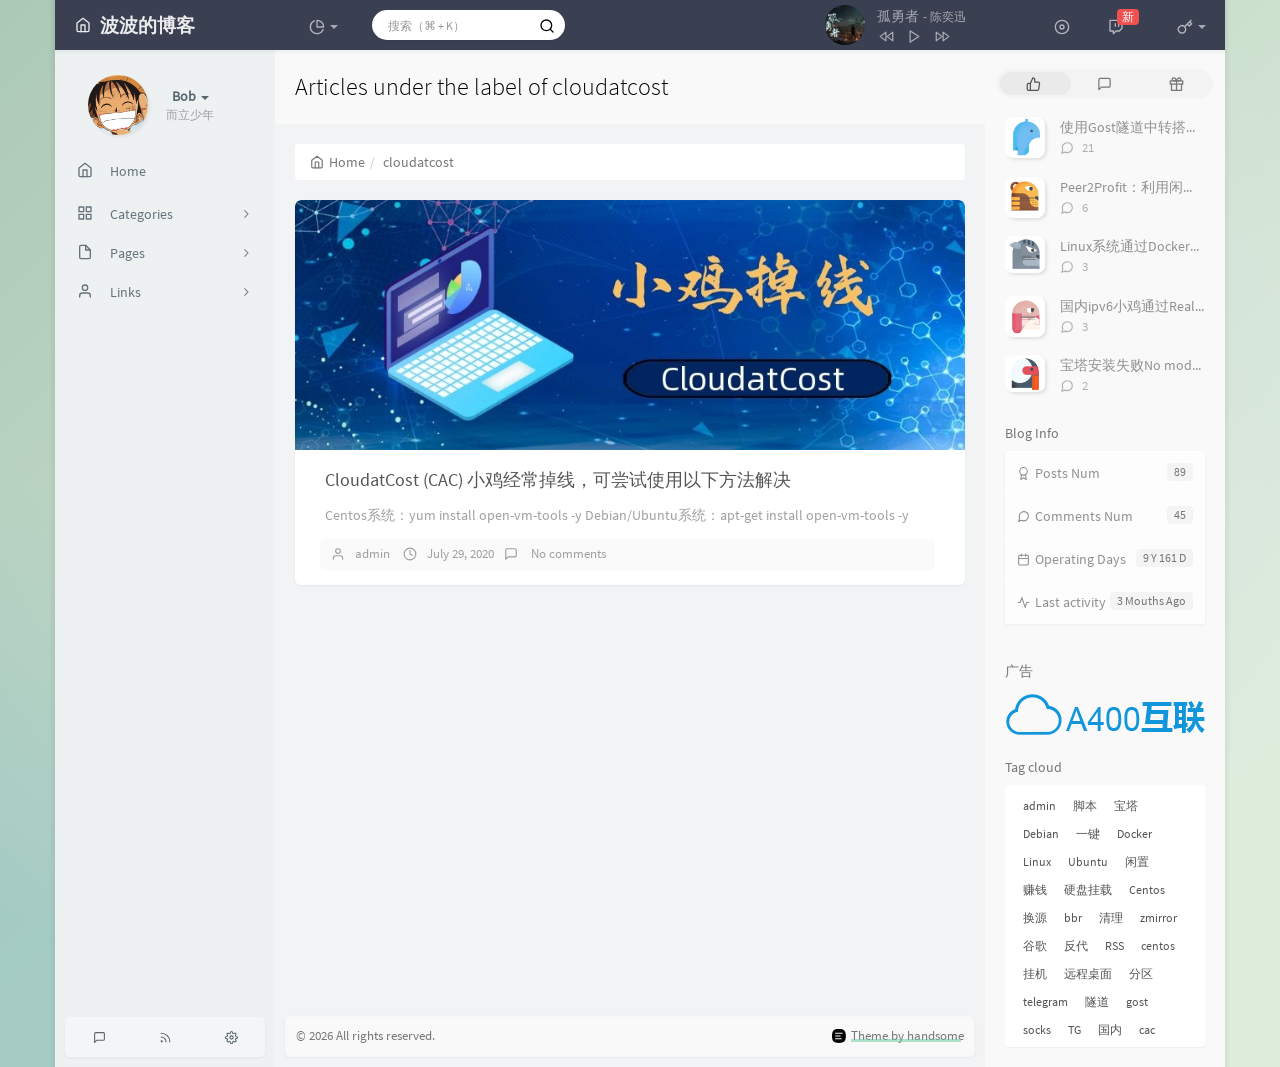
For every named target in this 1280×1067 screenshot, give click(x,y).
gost (1137, 1001)
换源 (1035, 917)
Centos (1147, 889)
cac (1147, 1029)
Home (337, 162)
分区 (1141, 973)
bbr (1073, 917)
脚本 (1085, 805)
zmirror (1158, 917)
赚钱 (1035, 889)
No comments (567, 553)
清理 (1111, 917)
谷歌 (1035, 945)
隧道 (1097, 1001)
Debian (1041, 833)
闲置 (1137, 861)
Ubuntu (1088, 861)
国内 (1110, 1029)
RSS (1114, 945)
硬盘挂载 (1088, 889)
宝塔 (1126, 805)
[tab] (1033, 83)
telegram (1045, 1001)
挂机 (1035, 973)
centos (1158, 945)
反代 (1076, 945)
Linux (1037, 861)
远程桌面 (1088, 973)
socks (1037, 1029)
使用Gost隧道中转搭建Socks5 (1150, 127)
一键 (1088, 833)
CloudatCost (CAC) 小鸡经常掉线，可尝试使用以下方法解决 (558, 479)
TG (1074, 1029)
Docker (1134, 833)
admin (372, 553)
